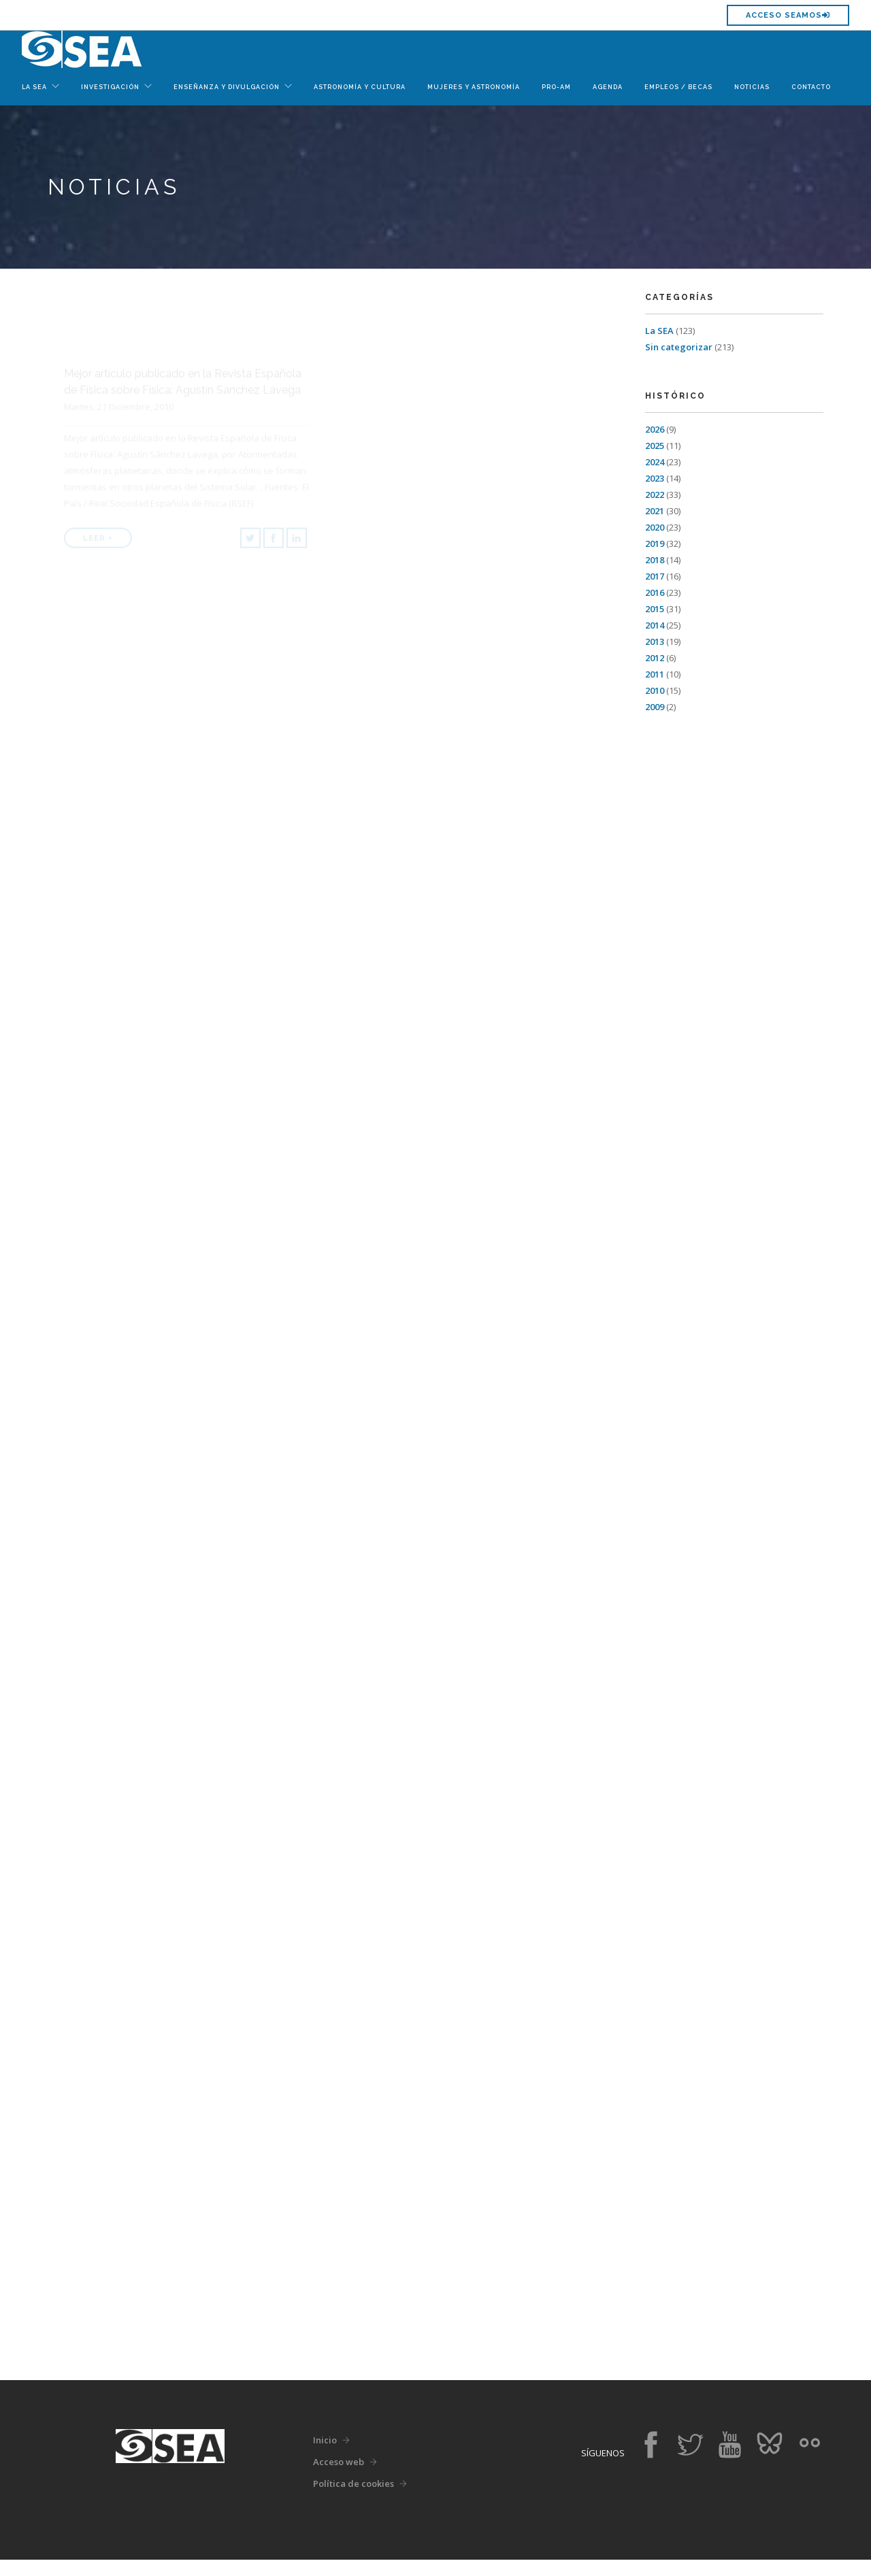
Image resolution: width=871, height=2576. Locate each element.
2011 (654, 674)
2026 (654, 429)
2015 (654, 609)
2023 (654, 478)
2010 (654, 690)
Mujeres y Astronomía (473, 87)
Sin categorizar (678, 347)
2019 (654, 543)
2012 (654, 658)
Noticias (752, 87)
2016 (654, 592)
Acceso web (338, 2478)
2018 (654, 560)
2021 (654, 511)
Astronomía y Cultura (360, 87)
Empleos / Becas (678, 87)
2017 (654, 576)
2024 (654, 462)
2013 (654, 641)
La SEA (659, 330)
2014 (654, 625)
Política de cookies (353, 2500)
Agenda (608, 87)
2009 (654, 707)
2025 (654, 445)
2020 (654, 527)
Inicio (325, 2456)
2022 (654, 494)
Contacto (811, 87)
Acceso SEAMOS (788, 15)
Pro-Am (556, 87)
